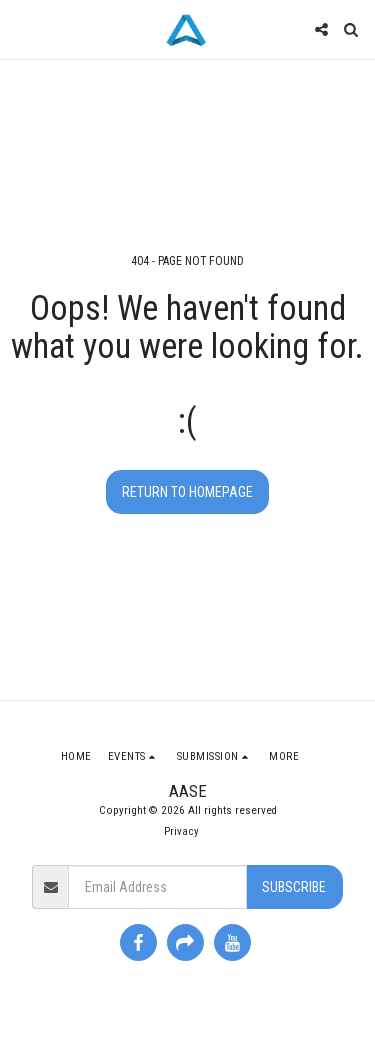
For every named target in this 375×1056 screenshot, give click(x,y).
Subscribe (294, 887)
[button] (22, 29)
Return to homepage (187, 492)
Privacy (181, 831)
